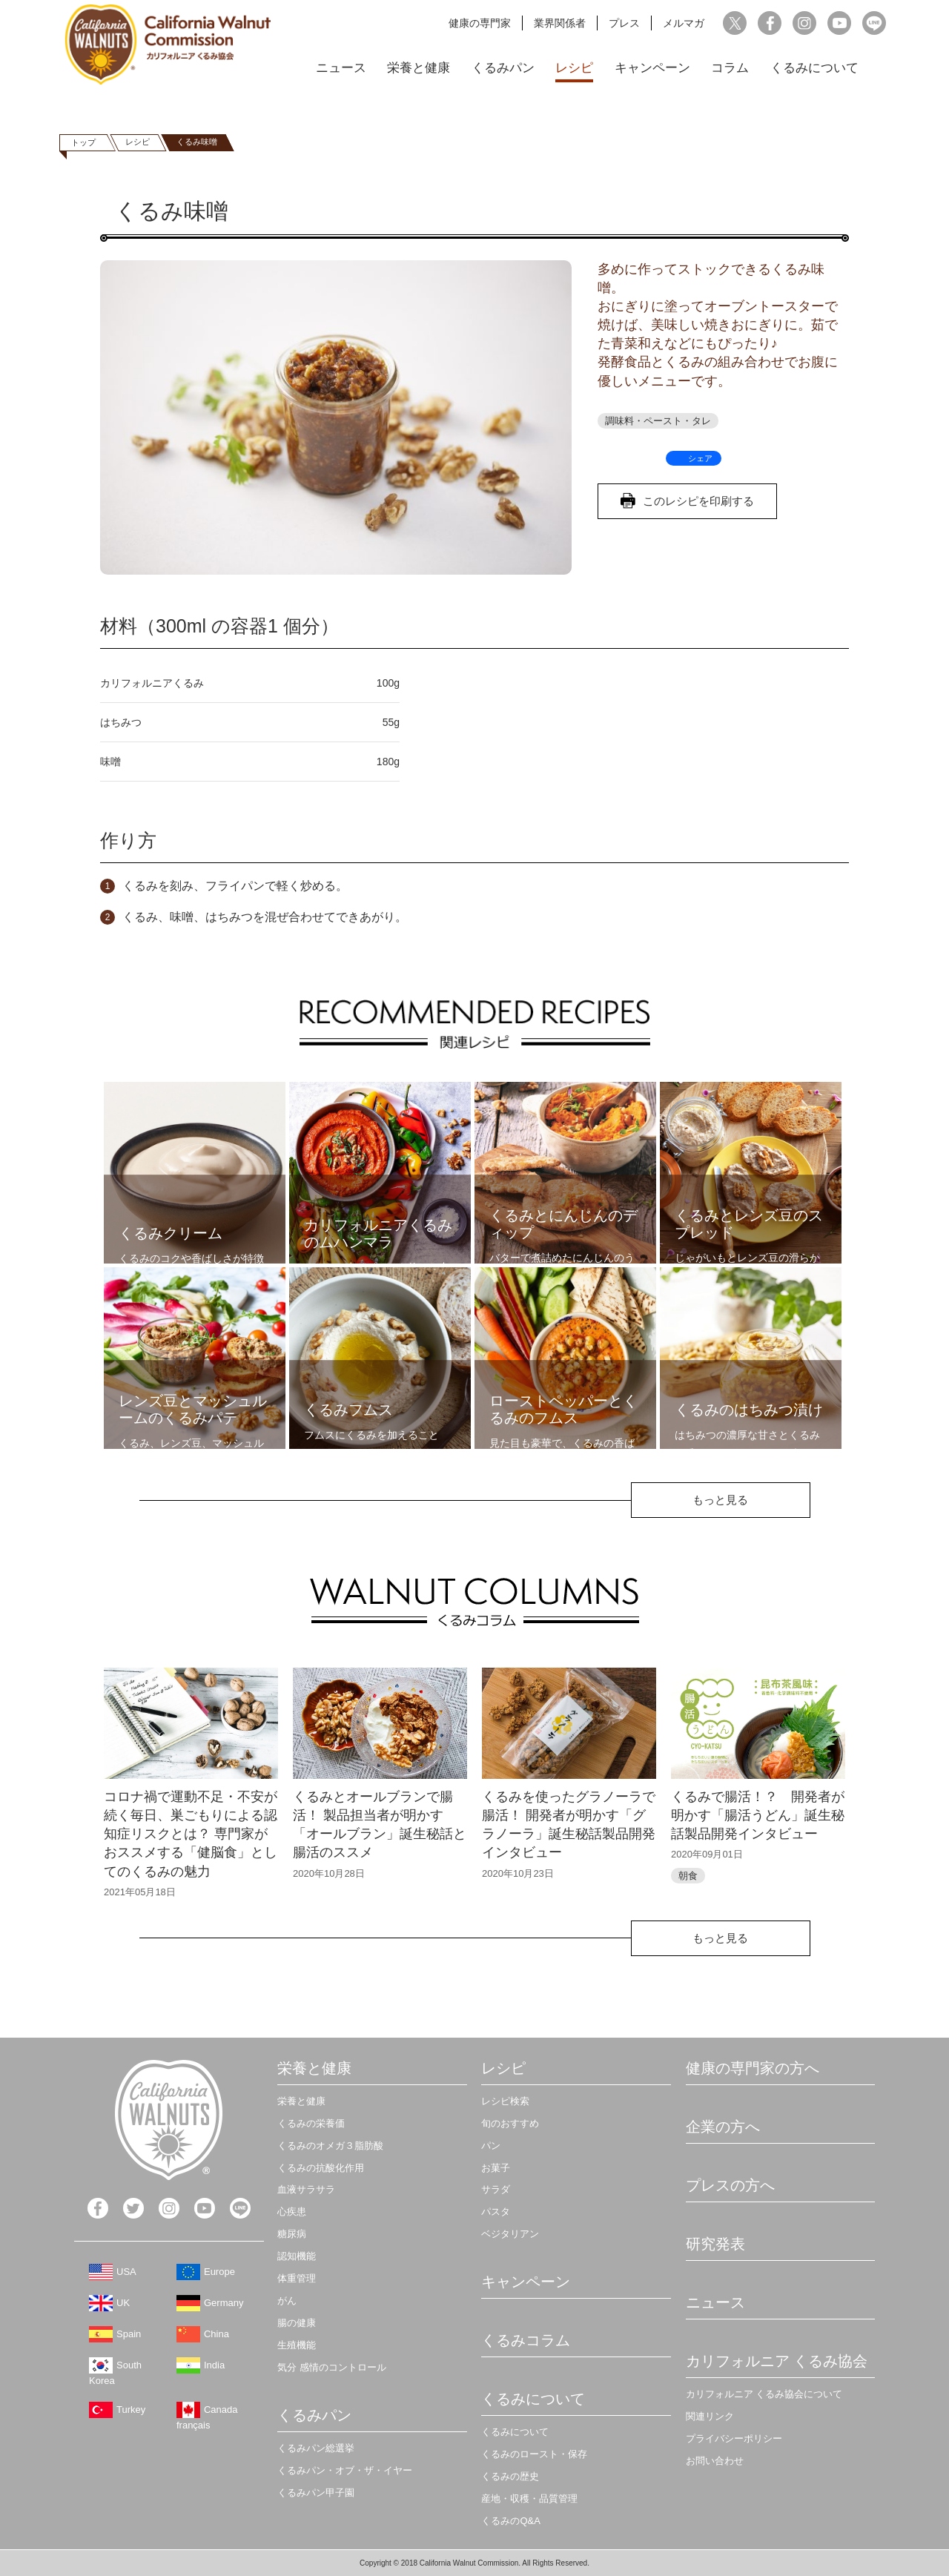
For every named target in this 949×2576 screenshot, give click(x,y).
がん (287, 2300)
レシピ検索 (505, 2101)
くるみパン (503, 68)
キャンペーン (652, 68)
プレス (624, 23)
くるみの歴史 (510, 2476)
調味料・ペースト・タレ (658, 420)
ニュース (341, 68)
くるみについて (814, 68)
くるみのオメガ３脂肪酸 (330, 2145)
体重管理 (296, 2278)
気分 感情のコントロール (331, 2367)
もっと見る (720, 1499)
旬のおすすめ (510, 2123)
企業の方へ (723, 2126)
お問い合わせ (715, 2460)
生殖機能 (296, 2345)
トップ (83, 142)
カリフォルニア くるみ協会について (764, 2394)
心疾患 (291, 2211)
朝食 (688, 1875)
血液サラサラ (306, 2189)
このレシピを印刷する (698, 501)
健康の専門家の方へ (752, 2068)
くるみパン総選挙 (315, 2448)
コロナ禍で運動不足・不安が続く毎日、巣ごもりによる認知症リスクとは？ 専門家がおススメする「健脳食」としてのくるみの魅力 (190, 1834)
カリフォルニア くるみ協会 (777, 2361)
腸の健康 (296, 2322)
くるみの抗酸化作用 (320, 2167)
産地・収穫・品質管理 (529, 2498)
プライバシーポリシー (734, 2438)
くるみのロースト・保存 (534, 2454)
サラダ (495, 2189)
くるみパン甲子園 (315, 2492)
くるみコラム (525, 2340)
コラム (730, 68)
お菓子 (495, 2167)
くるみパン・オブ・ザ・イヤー (344, 2470)
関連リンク (710, 2416)
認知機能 (296, 2256)
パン (490, 2145)
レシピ (574, 68)
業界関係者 (560, 23)
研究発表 (715, 2244)
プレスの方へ (730, 2185)
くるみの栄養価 (311, 2123)
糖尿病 (291, 2233)
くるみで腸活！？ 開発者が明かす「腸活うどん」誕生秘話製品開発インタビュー (757, 1815)
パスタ (495, 2211)
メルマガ (683, 23)
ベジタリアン (510, 2233)
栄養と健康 (418, 68)
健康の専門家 (480, 23)
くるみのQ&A (510, 2520)
